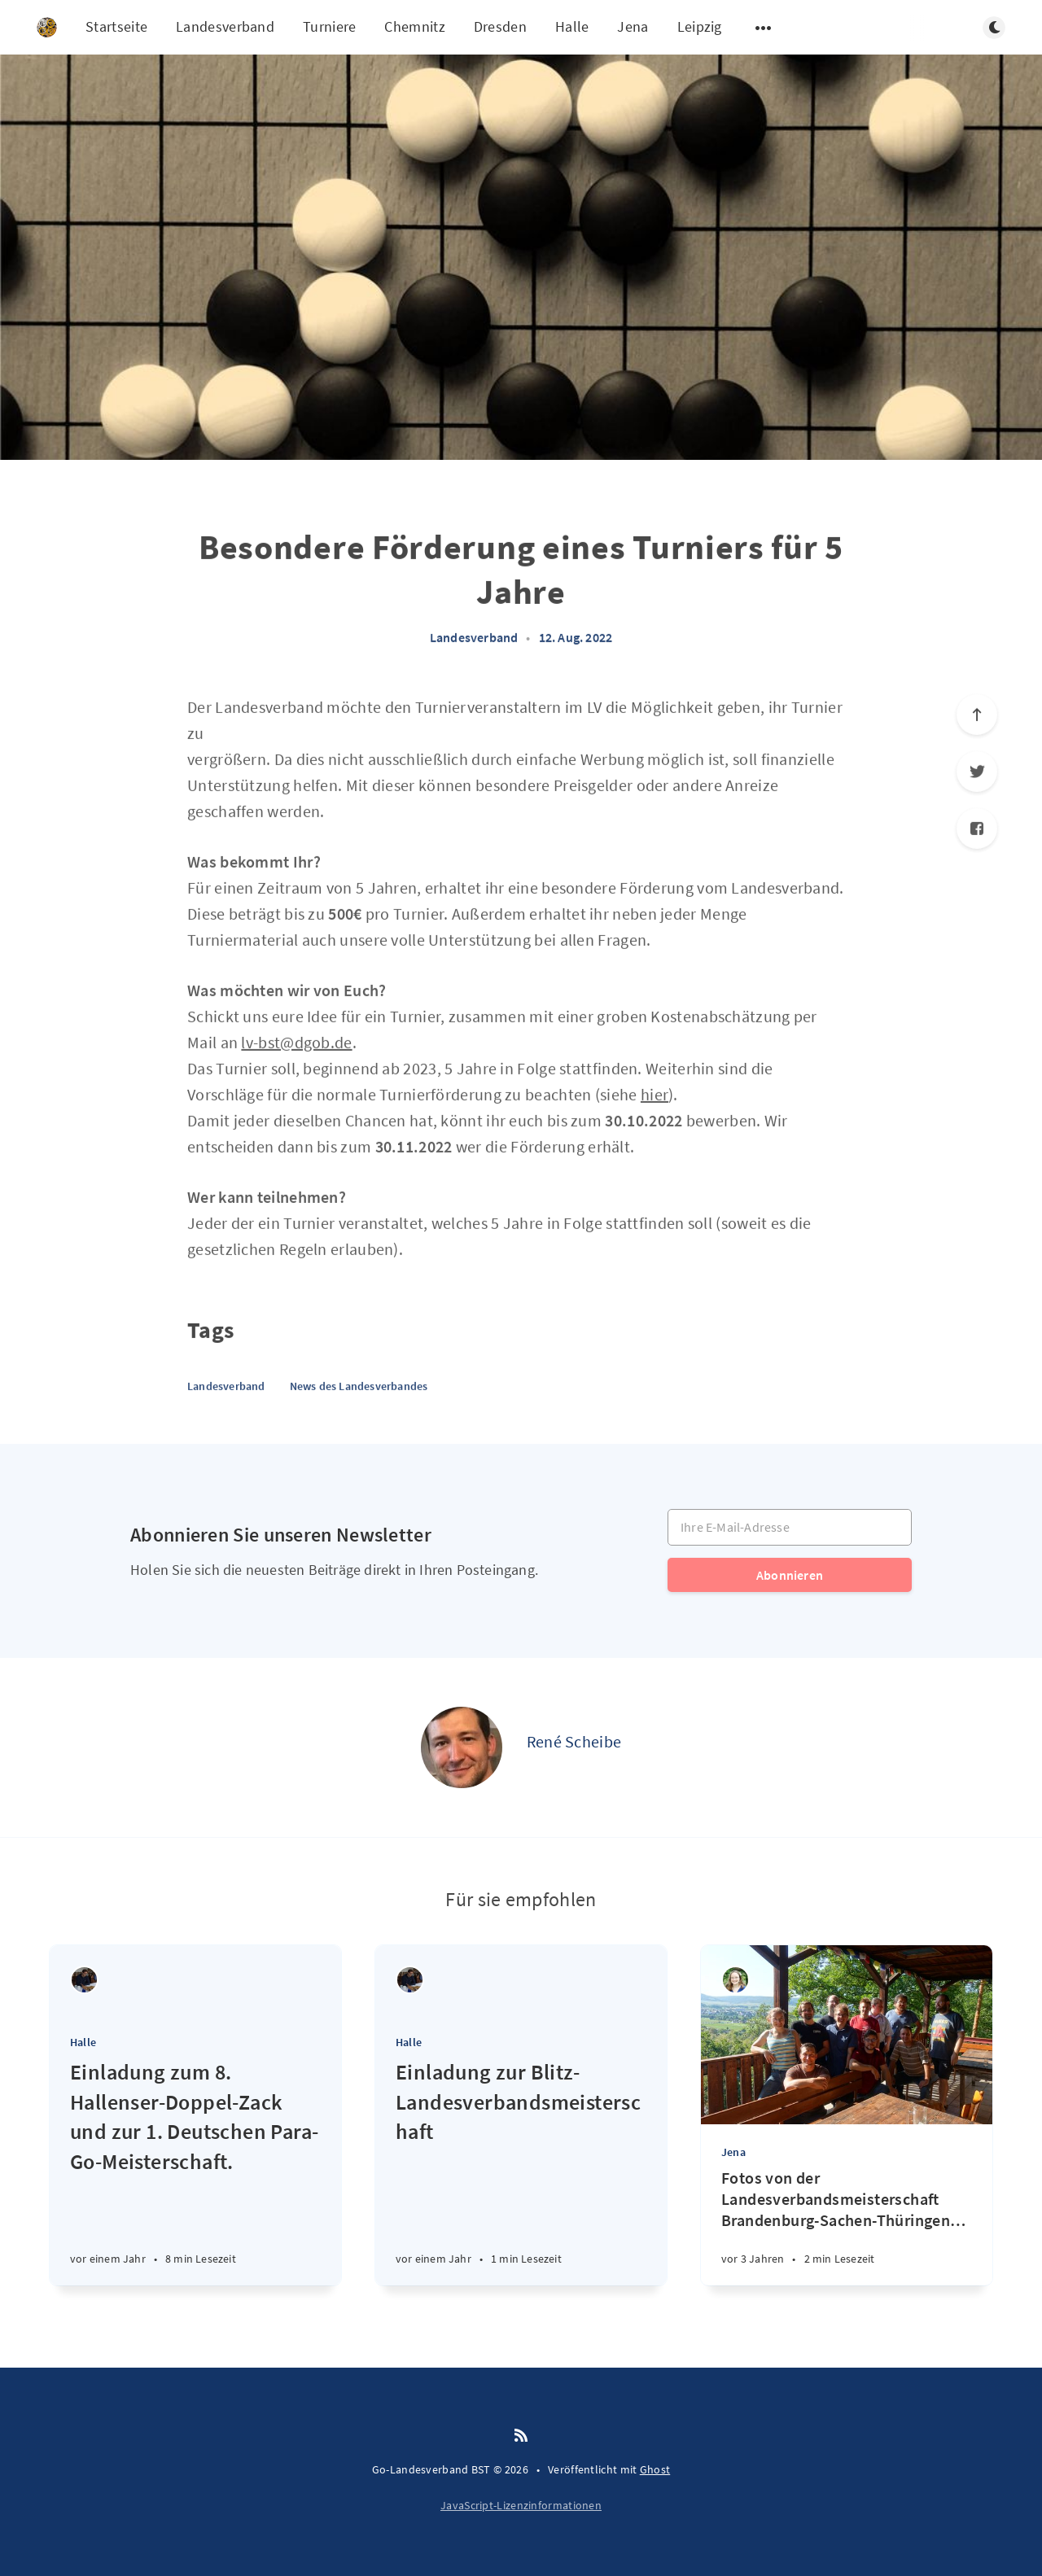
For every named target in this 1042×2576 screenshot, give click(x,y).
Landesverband (225, 26)
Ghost (655, 2469)
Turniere (329, 26)
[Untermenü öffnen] (764, 28)
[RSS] (521, 2436)
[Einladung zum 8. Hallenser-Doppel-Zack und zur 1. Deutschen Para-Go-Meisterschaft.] (195, 2171)
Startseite (116, 26)
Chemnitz (414, 26)
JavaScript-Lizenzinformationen (521, 2505)
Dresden (500, 26)
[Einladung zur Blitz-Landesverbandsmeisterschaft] (521, 2171)
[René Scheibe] (461, 1747)
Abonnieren (789, 1575)
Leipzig (699, 26)
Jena (632, 26)
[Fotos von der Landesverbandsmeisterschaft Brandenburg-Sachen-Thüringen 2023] (846, 2226)
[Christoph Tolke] (84, 1980)
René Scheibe (574, 1741)
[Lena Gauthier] (735, 1980)
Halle (572, 26)
